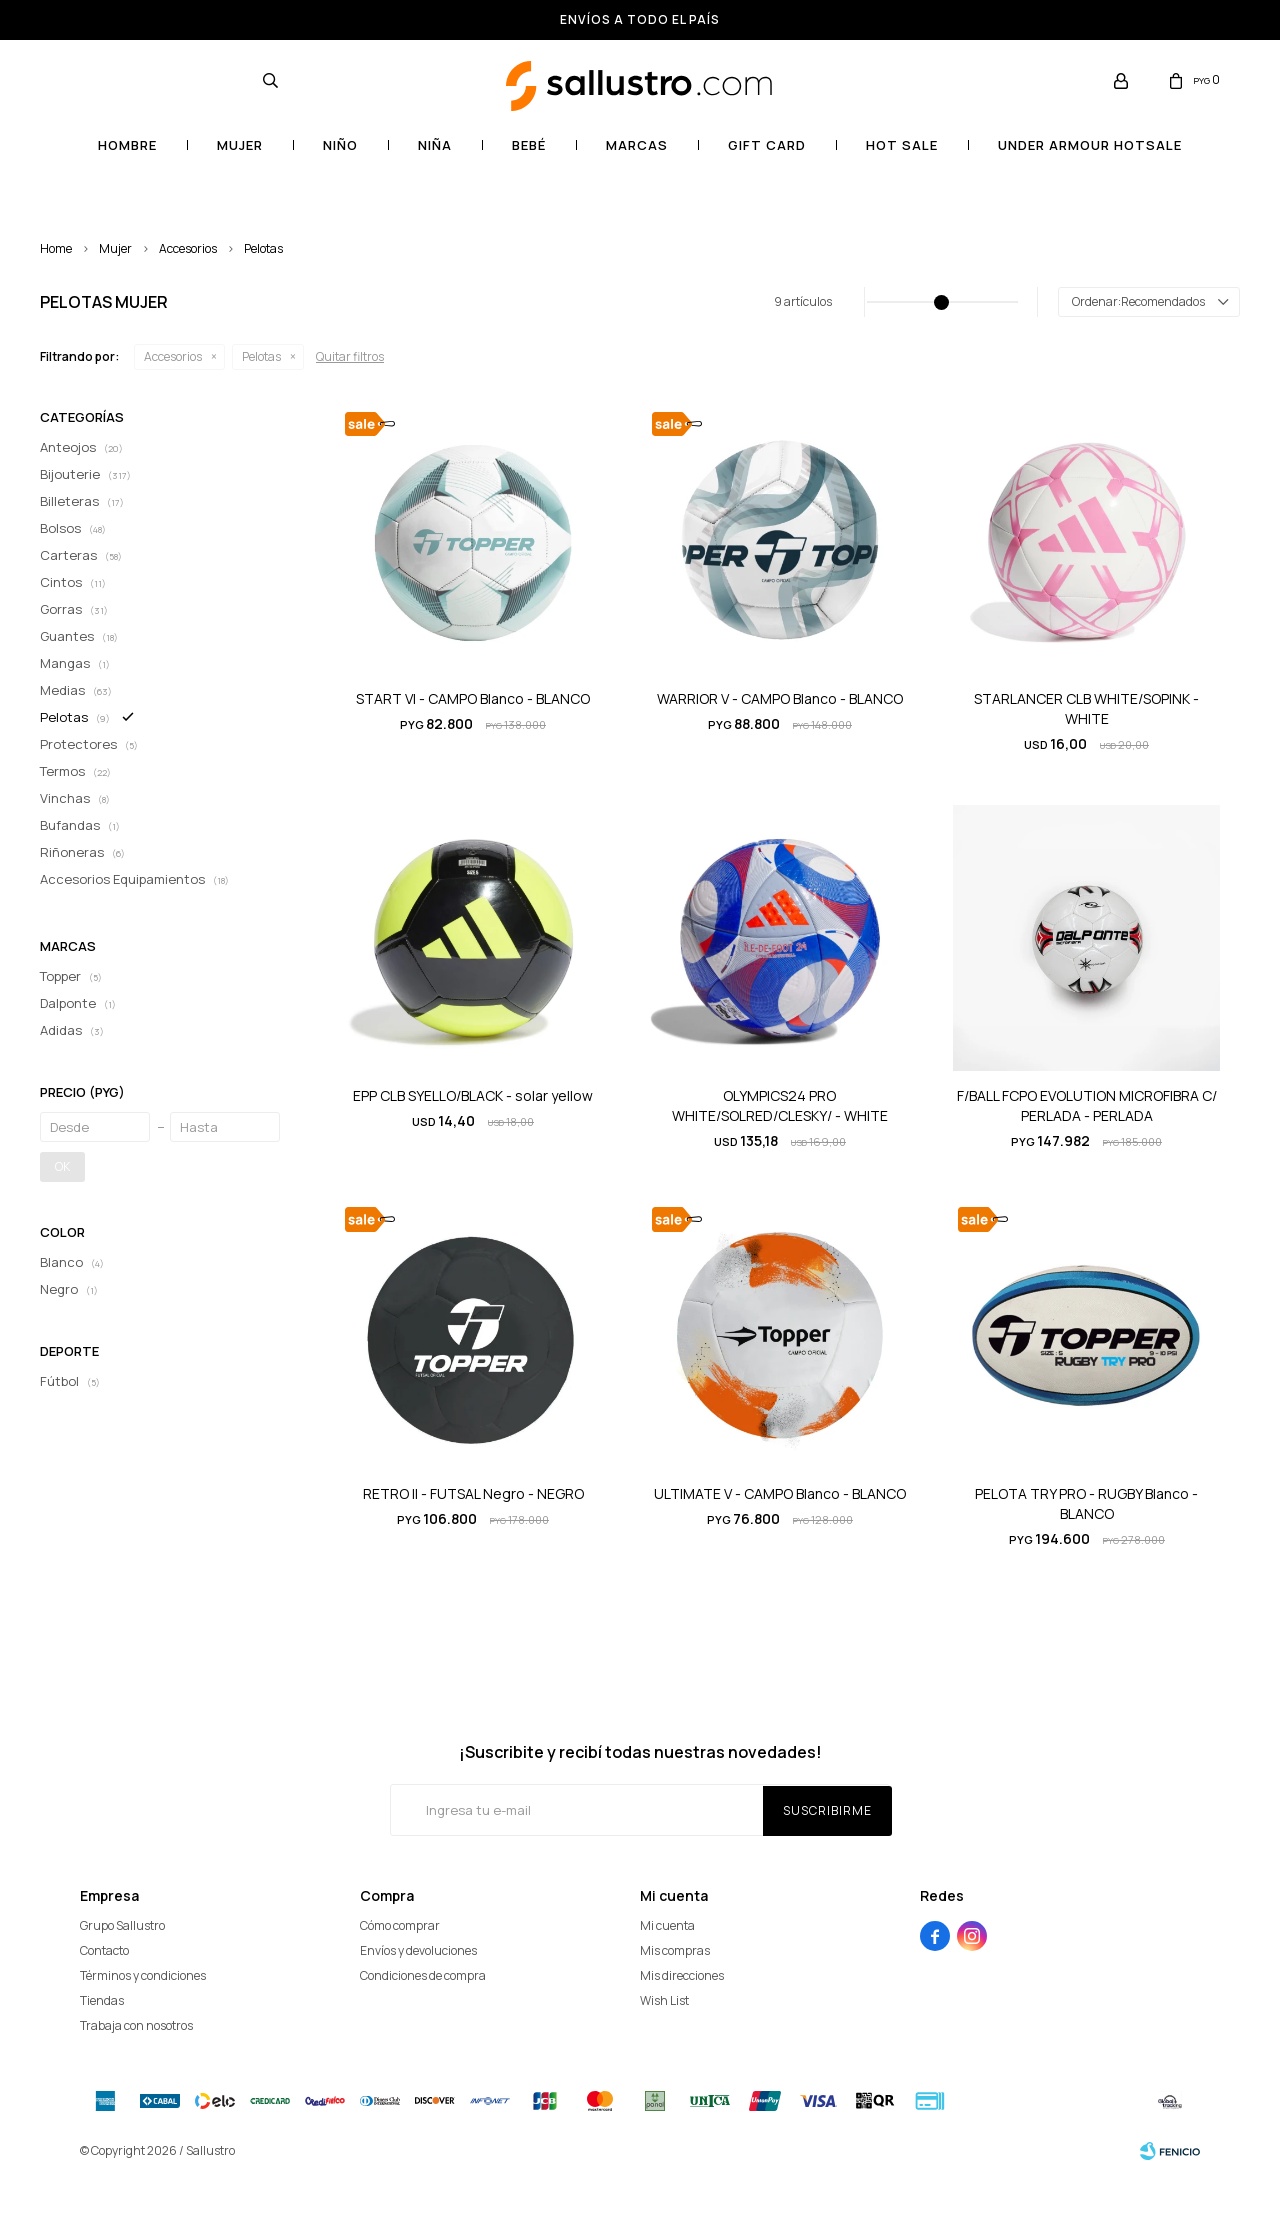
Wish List (664, 2000)
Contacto (104, 1950)
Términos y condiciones (143, 1975)
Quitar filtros (350, 356)
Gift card (767, 145)
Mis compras (675, 1950)
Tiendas (102, 2000)
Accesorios (188, 248)
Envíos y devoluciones (418, 1950)
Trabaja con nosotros (136, 2025)
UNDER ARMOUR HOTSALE (1090, 145)
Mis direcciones (682, 1975)
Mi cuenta (667, 1925)
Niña (435, 145)
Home (56, 248)
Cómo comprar (400, 1925)
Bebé (529, 145)
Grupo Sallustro (122, 1925)
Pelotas (263, 248)
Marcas (637, 145)
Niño (340, 145)
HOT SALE (902, 145)
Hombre (127, 145)
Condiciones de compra (423, 1975)
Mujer (240, 145)
